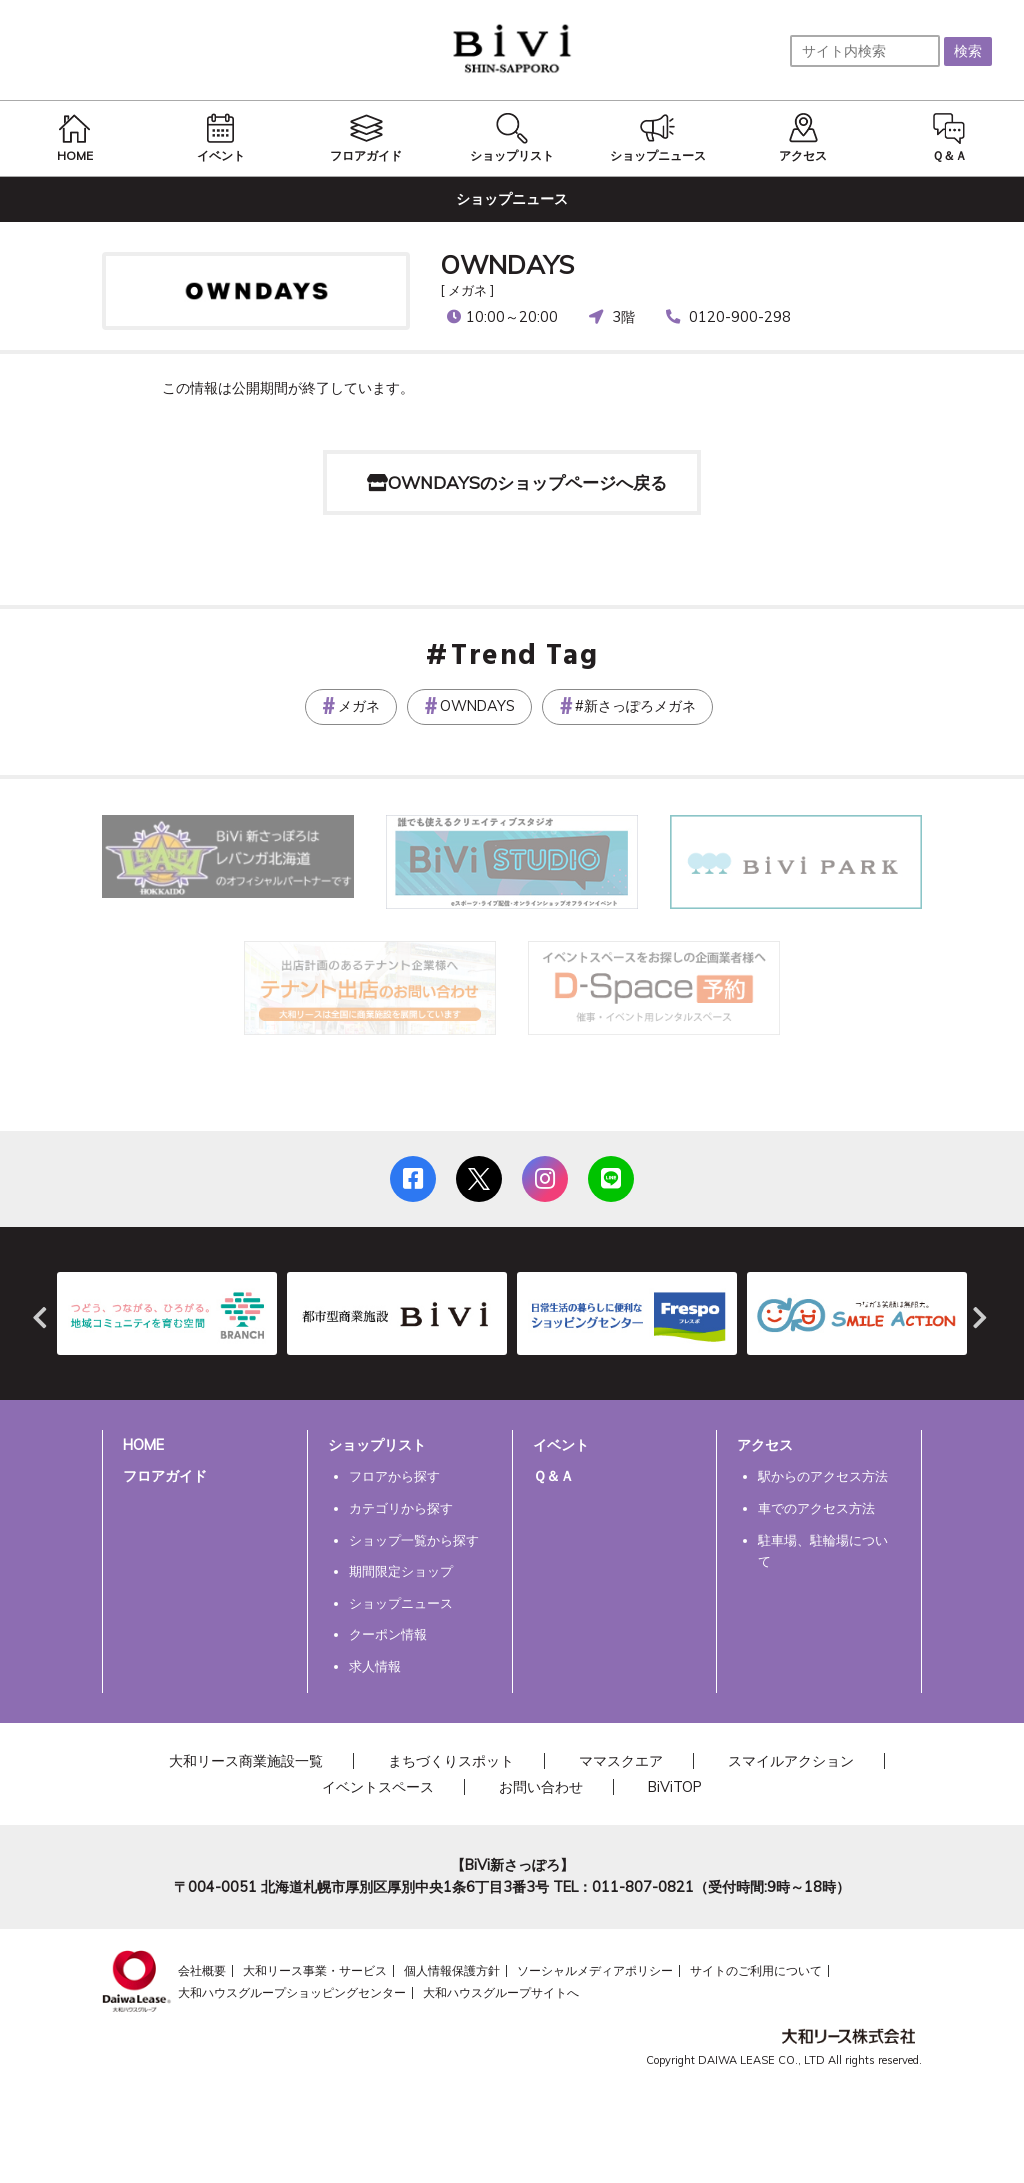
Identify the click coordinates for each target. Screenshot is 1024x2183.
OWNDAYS (507, 264)
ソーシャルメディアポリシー (595, 1970)
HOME (143, 1445)
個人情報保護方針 (452, 1970)
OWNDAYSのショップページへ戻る (527, 482)
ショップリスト (377, 1445)
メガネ (359, 706)
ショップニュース (401, 1603)
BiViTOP (675, 1787)
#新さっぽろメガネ (635, 706)
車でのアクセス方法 (816, 1508)
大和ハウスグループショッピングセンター (292, 1992)
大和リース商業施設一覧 (246, 1761)
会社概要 (202, 1970)
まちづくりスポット (451, 1761)
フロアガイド (165, 1476)
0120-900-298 (740, 317)
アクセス (765, 1445)
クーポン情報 (388, 1634)
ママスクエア (621, 1761)
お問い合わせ (541, 1787)
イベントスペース (378, 1787)
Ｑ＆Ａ (553, 1476)
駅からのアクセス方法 (823, 1476)
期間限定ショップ (401, 1571)
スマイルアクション (791, 1761)
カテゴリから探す (401, 1508)
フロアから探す (394, 1476)
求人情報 (375, 1666)
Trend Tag (524, 657)
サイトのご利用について (756, 1970)
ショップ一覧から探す (414, 1540)
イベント (561, 1445)
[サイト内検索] (865, 51)
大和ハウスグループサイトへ (501, 1992)
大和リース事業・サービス (315, 1970)
